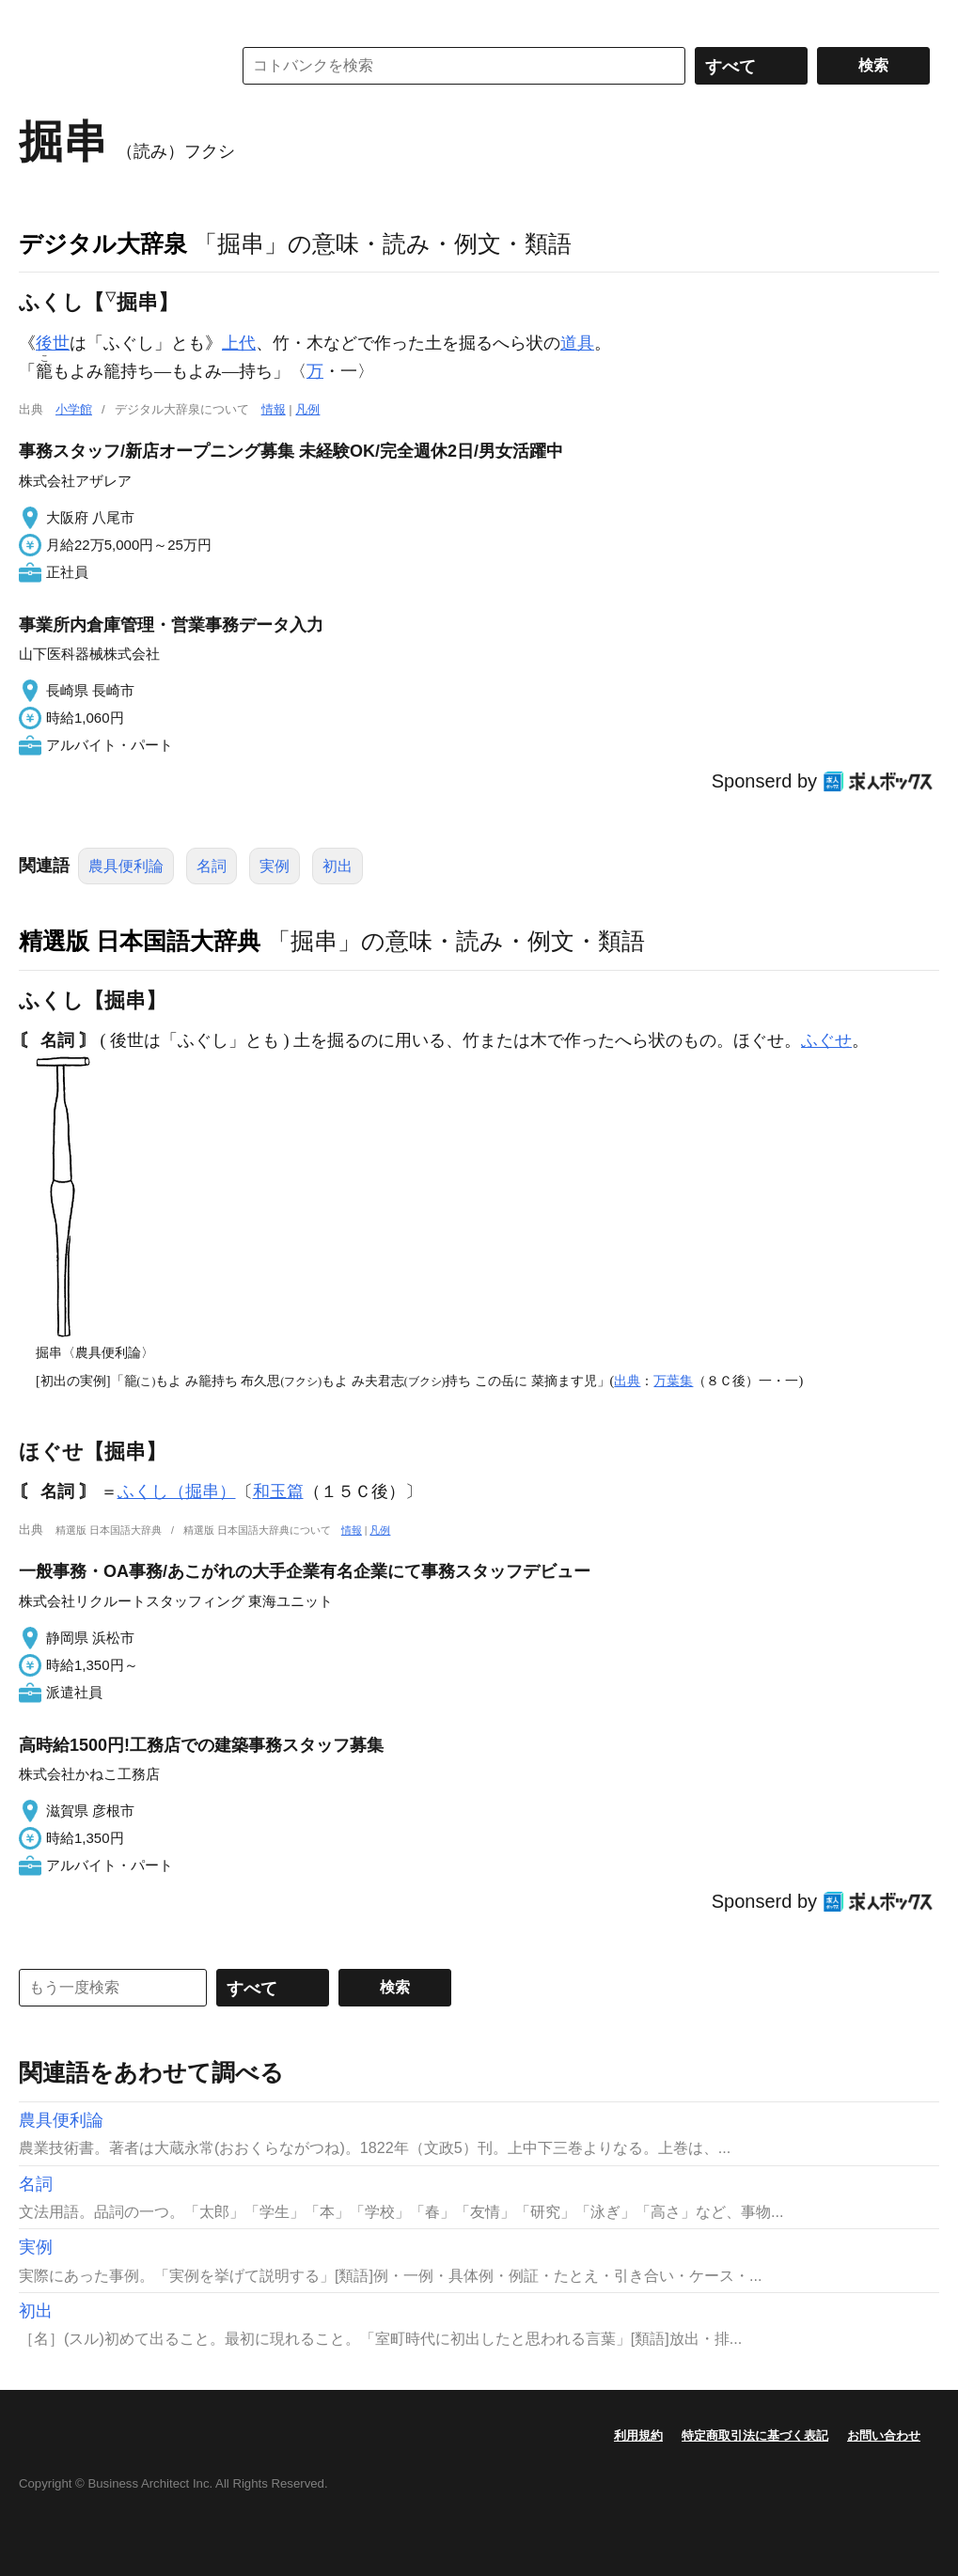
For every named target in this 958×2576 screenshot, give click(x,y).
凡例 (307, 409)
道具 (577, 343)
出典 (627, 1380)
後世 (53, 343)
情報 (273, 409)
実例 (274, 866)
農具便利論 (126, 866)
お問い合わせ (883, 2435)
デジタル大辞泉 (103, 243)
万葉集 (673, 1380)
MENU (37, 19)
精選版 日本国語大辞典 (139, 941)
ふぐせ (826, 1040)
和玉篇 (278, 1491)
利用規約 (638, 2435)
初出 (337, 866)
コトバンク (112, 66)
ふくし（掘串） (177, 1491)
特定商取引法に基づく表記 (755, 2435)
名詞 (211, 866)
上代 (239, 343)
